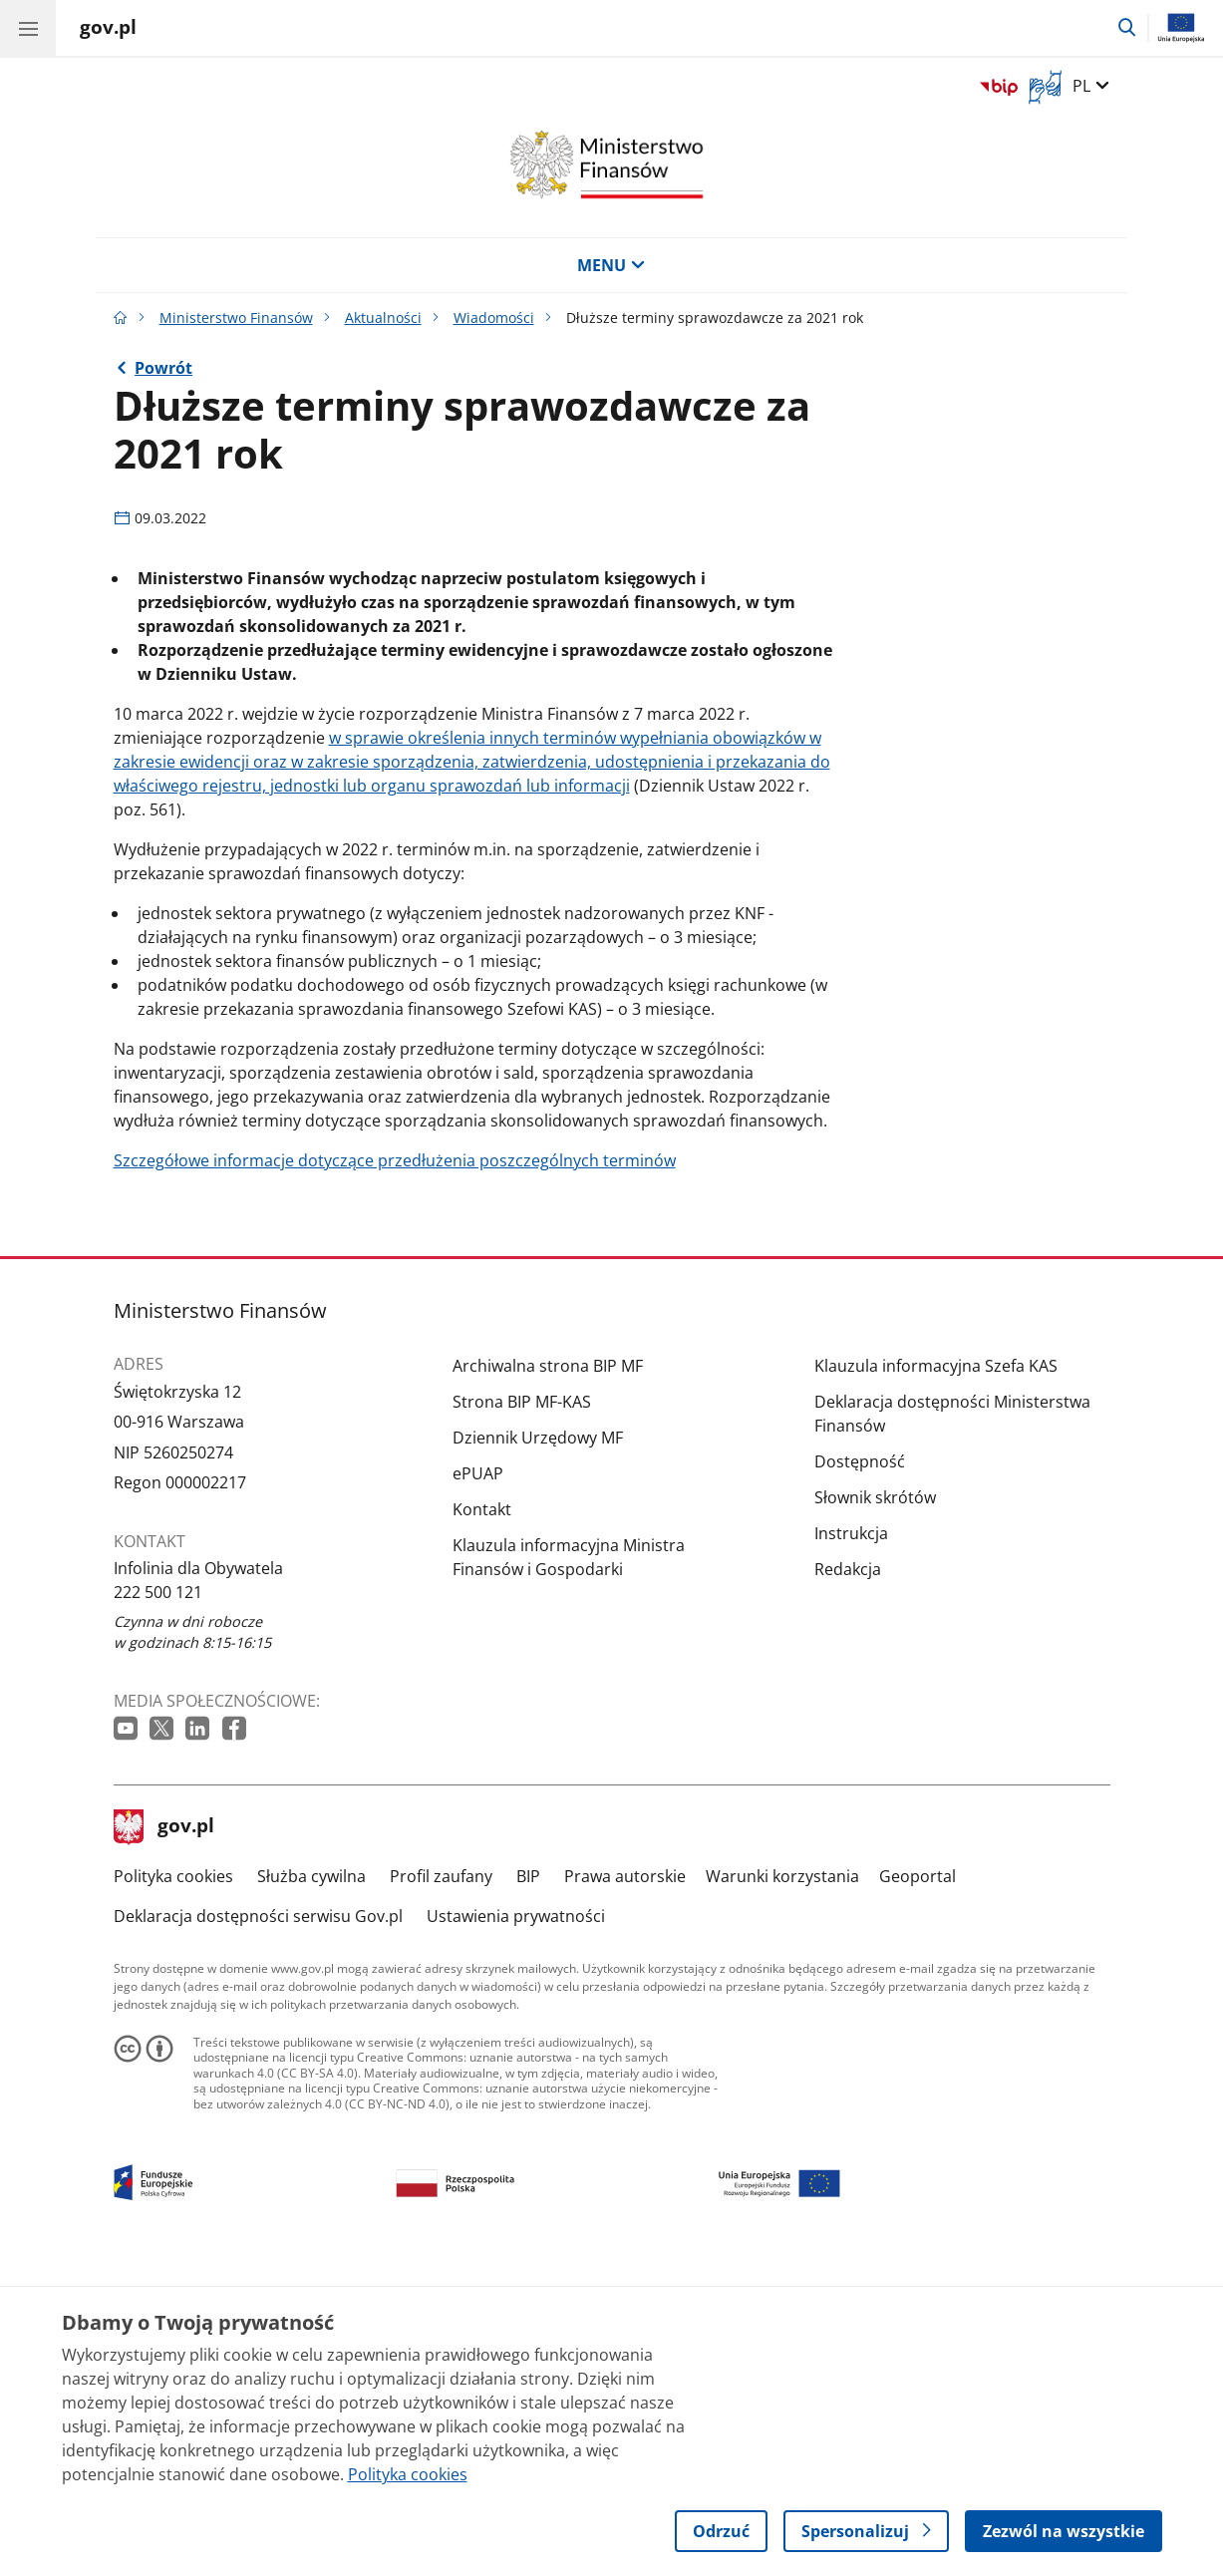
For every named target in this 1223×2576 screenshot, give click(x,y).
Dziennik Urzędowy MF (538, 1743)
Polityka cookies (173, 2181)
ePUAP (478, 1778)
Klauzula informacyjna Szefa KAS (936, 1671)
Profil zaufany (441, 2181)
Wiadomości (494, 317)
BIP (528, 2181)
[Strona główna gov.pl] (108, 30)
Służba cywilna (311, 2181)
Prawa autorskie (625, 2181)
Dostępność (859, 1766)
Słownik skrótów (875, 1802)
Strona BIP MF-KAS (522, 1707)
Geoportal (917, 2181)
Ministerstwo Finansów (236, 317)
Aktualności (383, 317)
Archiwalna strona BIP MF (548, 1671)
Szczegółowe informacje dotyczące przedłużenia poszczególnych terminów (395, 1465)
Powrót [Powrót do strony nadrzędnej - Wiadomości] (163, 368)
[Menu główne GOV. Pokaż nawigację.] (28, 28)
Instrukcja (851, 1838)
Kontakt (482, 1814)
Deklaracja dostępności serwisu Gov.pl (258, 2221)
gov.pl (164, 2131)
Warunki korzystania (782, 2181)
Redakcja (847, 1874)
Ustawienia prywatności (516, 2221)
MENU (611, 265)
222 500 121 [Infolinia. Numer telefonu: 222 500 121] (158, 1897)
